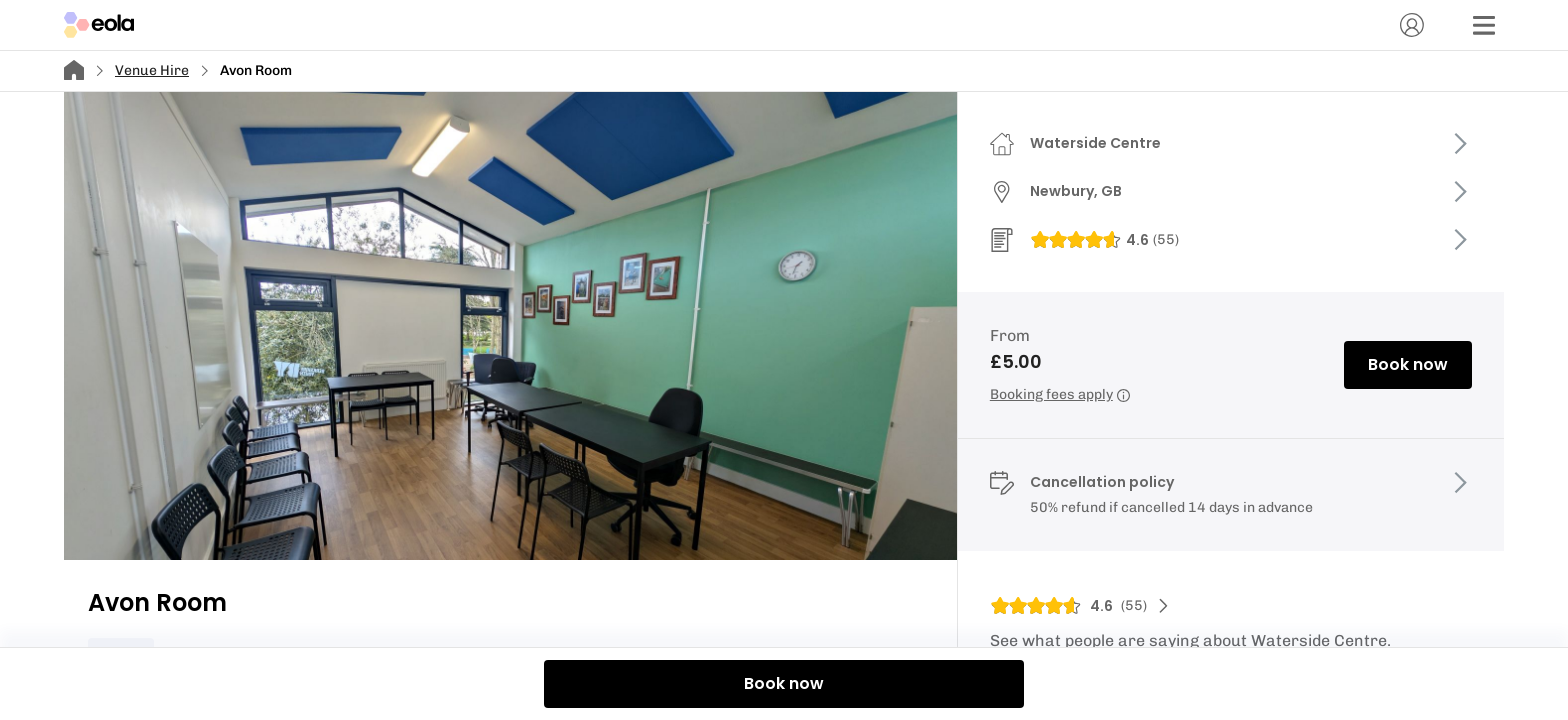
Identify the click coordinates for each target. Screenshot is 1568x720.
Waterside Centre (1095, 143)
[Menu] (1484, 25)
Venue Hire (152, 70)
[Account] (1412, 25)
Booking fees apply (1060, 394)
